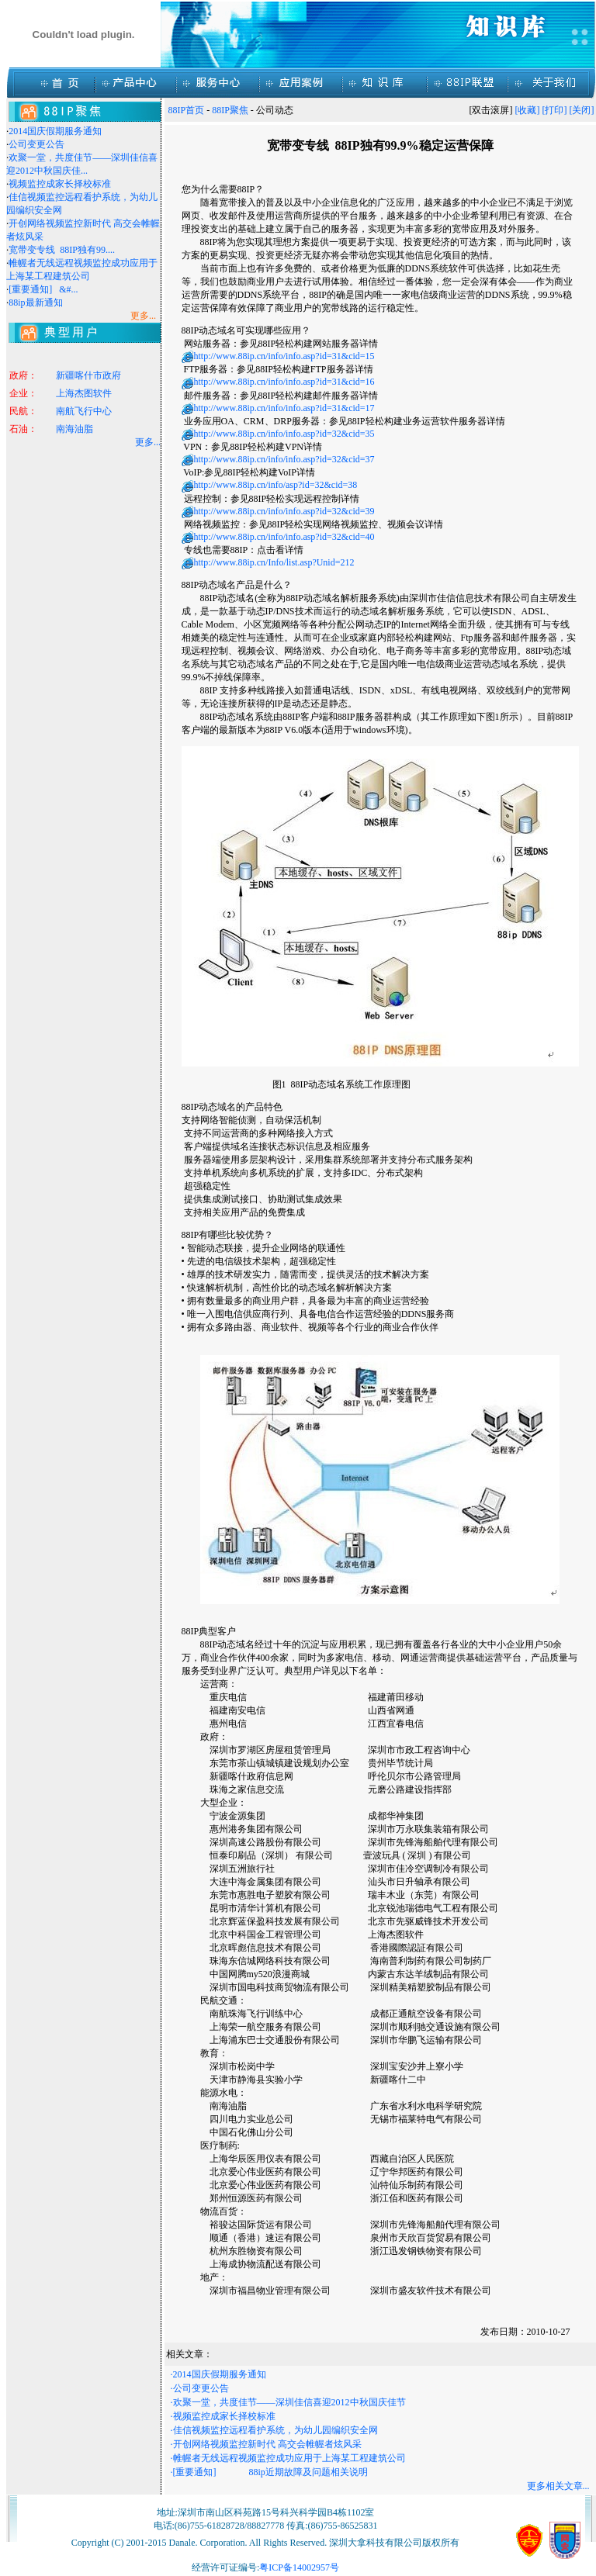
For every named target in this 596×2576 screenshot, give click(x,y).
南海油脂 (74, 431)
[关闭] (582, 110)
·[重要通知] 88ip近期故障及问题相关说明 (269, 2472)
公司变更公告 (36, 144)
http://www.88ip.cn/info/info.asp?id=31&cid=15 (284, 356)
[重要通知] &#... (43, 289)
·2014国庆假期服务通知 (218, 2374)
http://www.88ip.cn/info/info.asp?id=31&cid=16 (284, 381)
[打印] (554, 110)
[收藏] (527, 110)
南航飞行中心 (84, 413)
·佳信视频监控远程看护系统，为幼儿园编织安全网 (274, 2430)
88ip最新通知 (35, 302)
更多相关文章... (558, 2486)
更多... (148, 442)
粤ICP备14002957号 (299, 2567)
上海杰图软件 (84, 395)
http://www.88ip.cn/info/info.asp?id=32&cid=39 (284, 511)
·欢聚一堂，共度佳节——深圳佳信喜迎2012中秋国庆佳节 (288, 2402)
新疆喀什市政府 (88, 377)
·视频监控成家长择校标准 (223, 2416)
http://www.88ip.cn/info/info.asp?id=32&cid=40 (284, 536)
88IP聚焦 (230, 110)
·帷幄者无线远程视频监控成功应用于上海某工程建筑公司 (288, 2458)
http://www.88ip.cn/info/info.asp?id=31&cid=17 (284, 408)
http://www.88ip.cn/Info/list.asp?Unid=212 (274, 562)
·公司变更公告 (200, 2388)
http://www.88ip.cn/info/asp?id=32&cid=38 (276, 484)
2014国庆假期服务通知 (55, 131)
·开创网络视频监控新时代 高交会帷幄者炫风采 (266, 2444)
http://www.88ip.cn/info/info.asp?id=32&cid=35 (284, 433)
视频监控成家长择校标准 (60, 183)
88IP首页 (186, 110)
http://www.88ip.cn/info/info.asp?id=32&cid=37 (284, 459)
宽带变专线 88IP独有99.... (62, 249)
